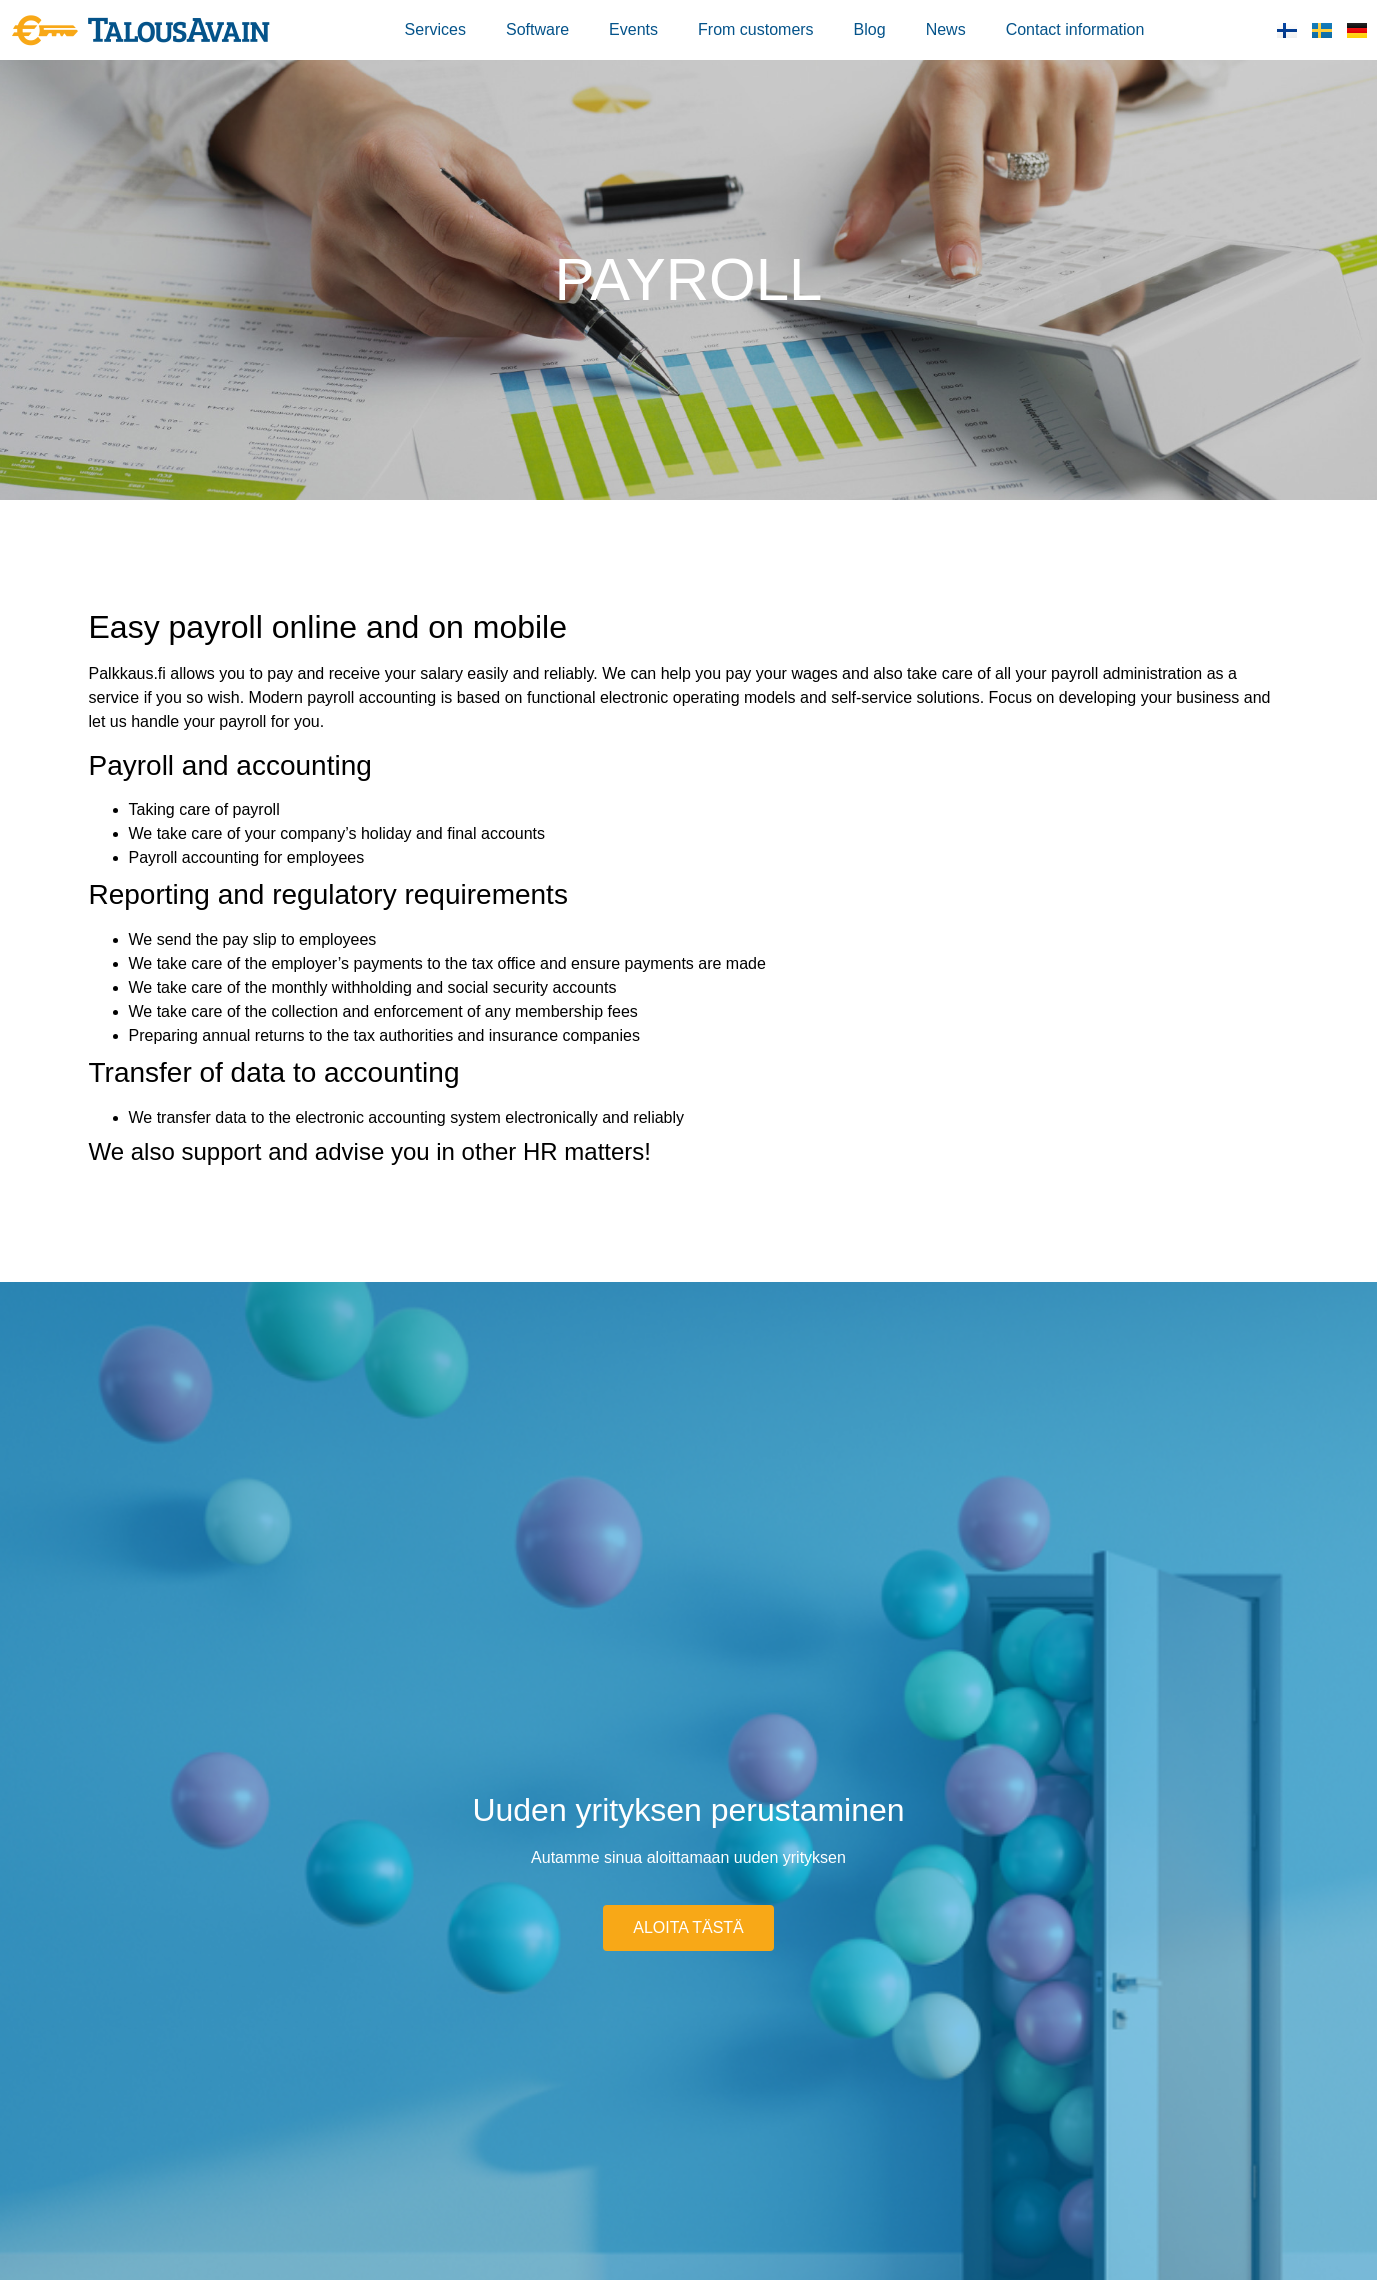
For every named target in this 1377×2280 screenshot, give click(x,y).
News (946, 29)
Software (537, 29)
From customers (756, 29)
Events (633, 29)
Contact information (1075, 29)
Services (435, 29)
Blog (870, 29)
